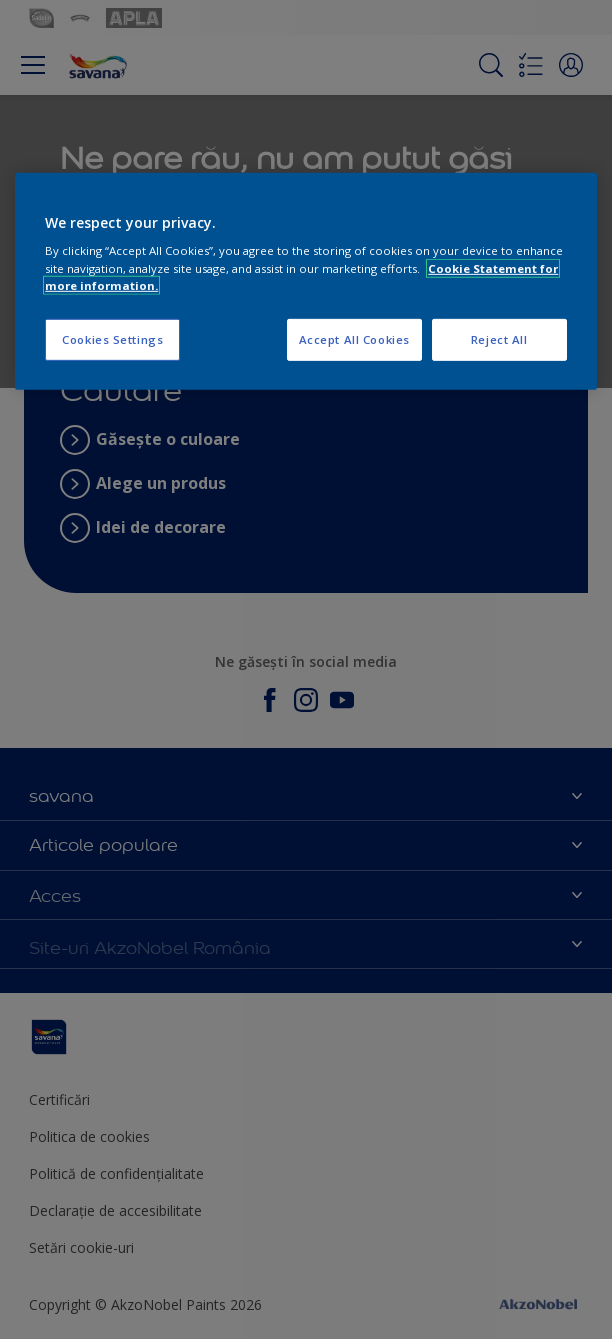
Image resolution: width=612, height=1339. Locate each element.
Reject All (499, 338)
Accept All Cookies (354, 338)
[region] (305, 281)
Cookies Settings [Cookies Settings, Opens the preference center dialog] (112, 338)
